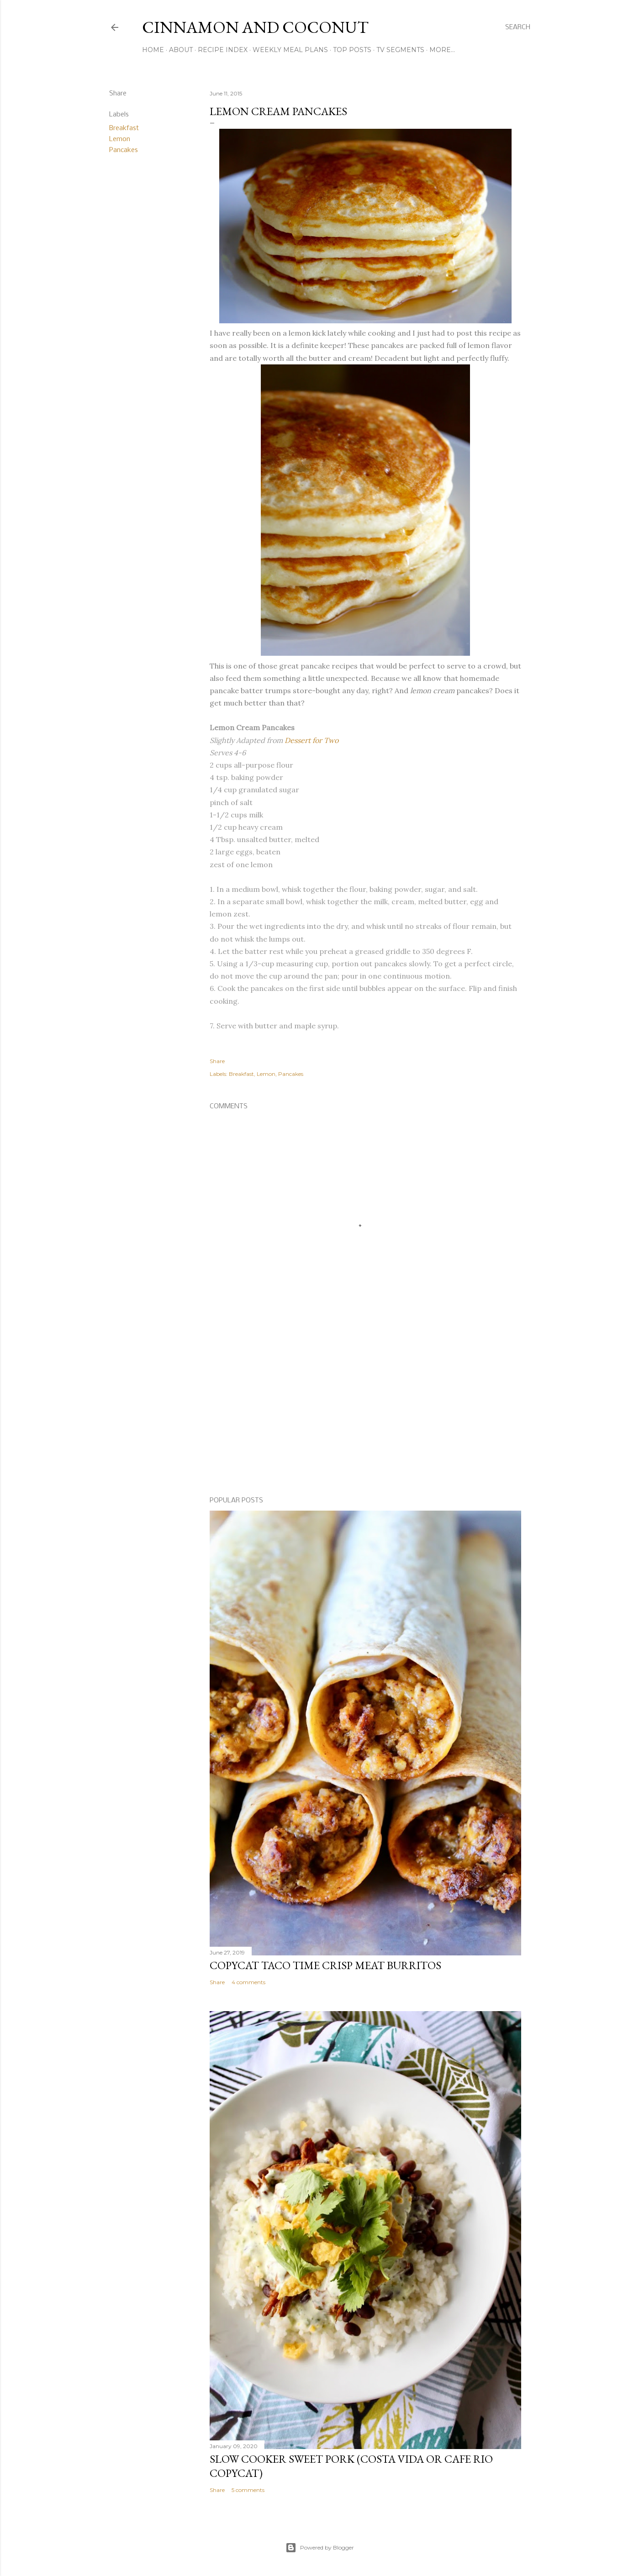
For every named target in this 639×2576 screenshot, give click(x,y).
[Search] (517, 27)
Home (153, 50)
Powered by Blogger (319, 2547)
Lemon (119, 139)
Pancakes (123, 150)
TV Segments (400, 50)
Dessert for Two (311, 740)
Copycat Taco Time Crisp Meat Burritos (325, 1965)
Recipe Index (223, 50)
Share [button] (118, 93)
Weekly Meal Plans (290, 50)
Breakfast (124, 128)
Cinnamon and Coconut (255, 27)
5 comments (248, 2489)
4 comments (248, 1982)
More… (442, 50)
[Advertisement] (365, 1410)
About (181, 50)
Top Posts (352, 50)
